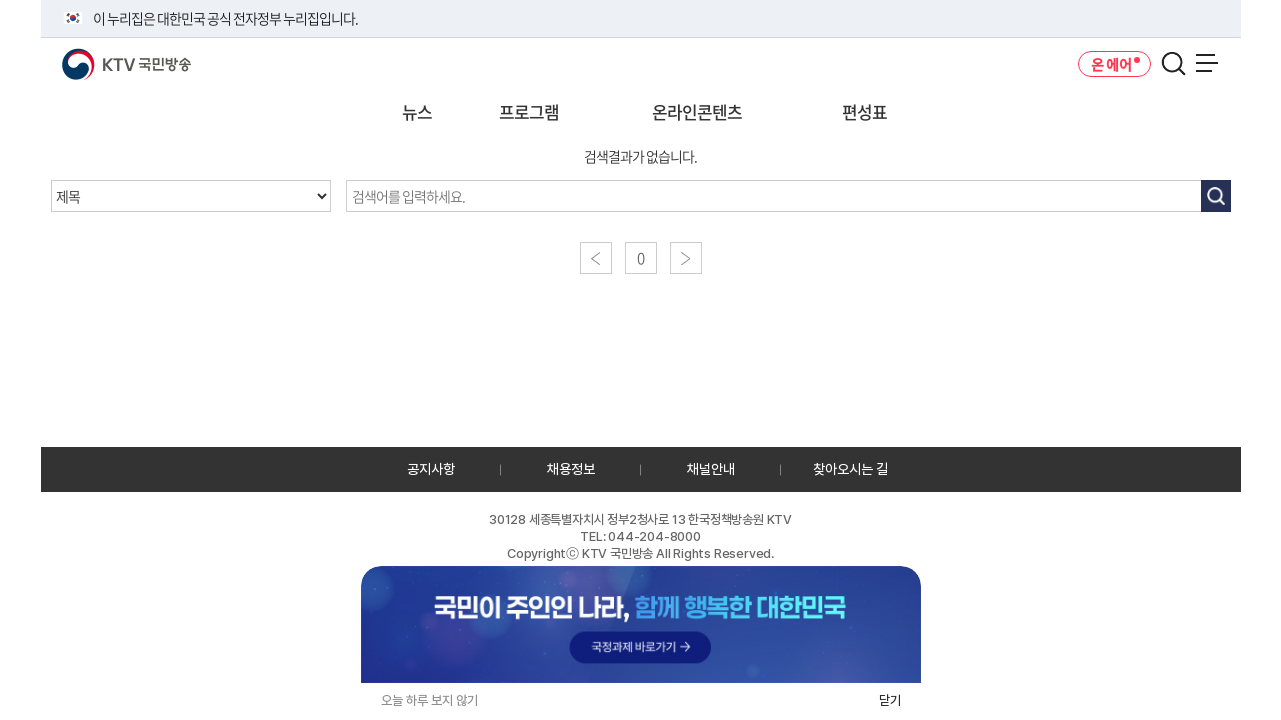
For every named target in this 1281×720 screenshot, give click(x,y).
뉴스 (417, 111)
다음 (686, 258)
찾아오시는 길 (850, 469)
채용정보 (571, 469)
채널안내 (711, 469)
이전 (596, 258)
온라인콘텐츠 (697, 111)
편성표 (864, 111)
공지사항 (431, 469)
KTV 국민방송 (97, 56)
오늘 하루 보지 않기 (429, 700)
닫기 (890, 700)
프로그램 (529, 111)
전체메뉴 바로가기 (0, 0)
